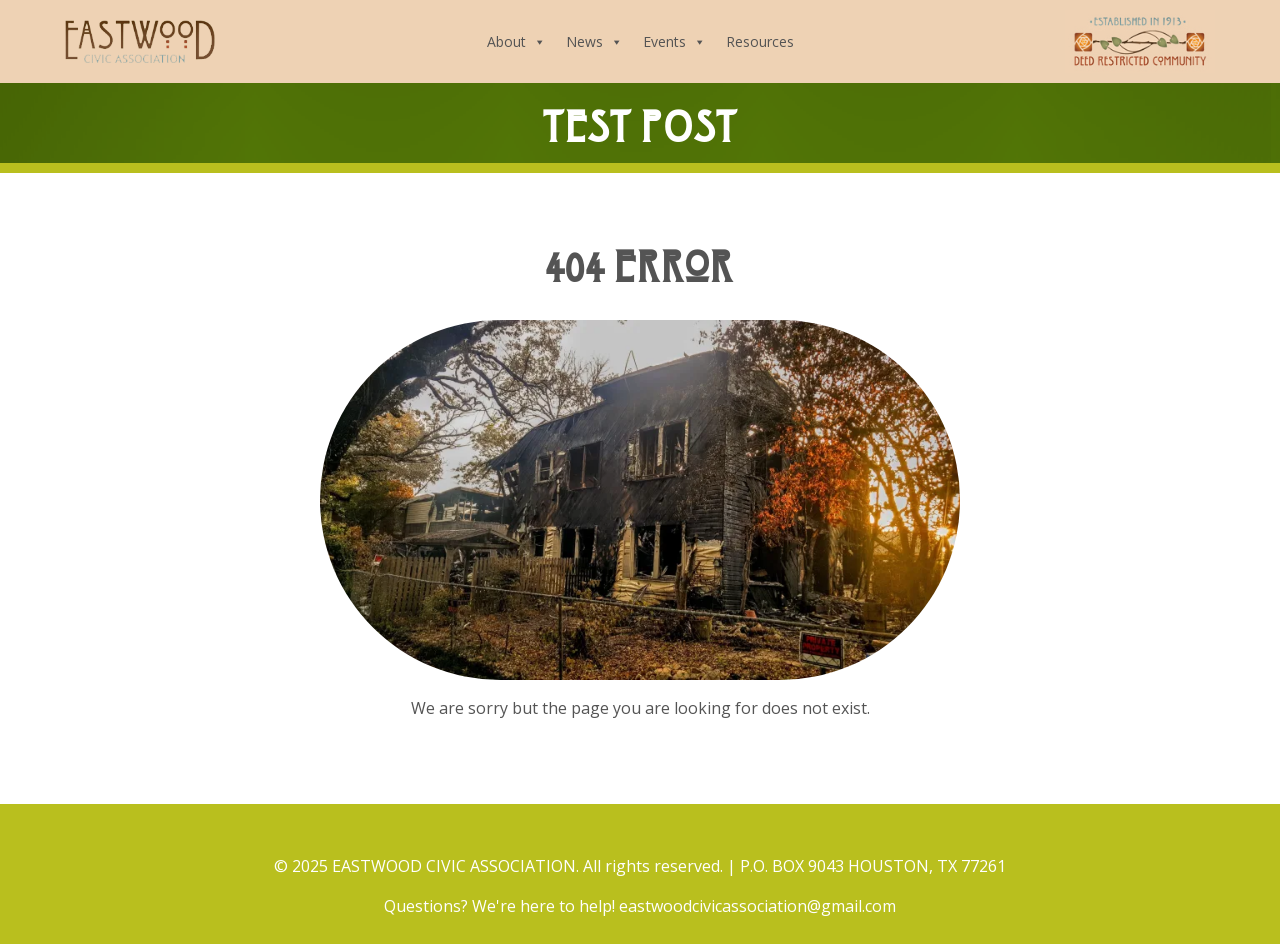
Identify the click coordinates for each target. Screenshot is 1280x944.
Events (674, 42)
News (594, 42)
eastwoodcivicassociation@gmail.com (757, 906)
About (516, 42)
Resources (760, 41)
